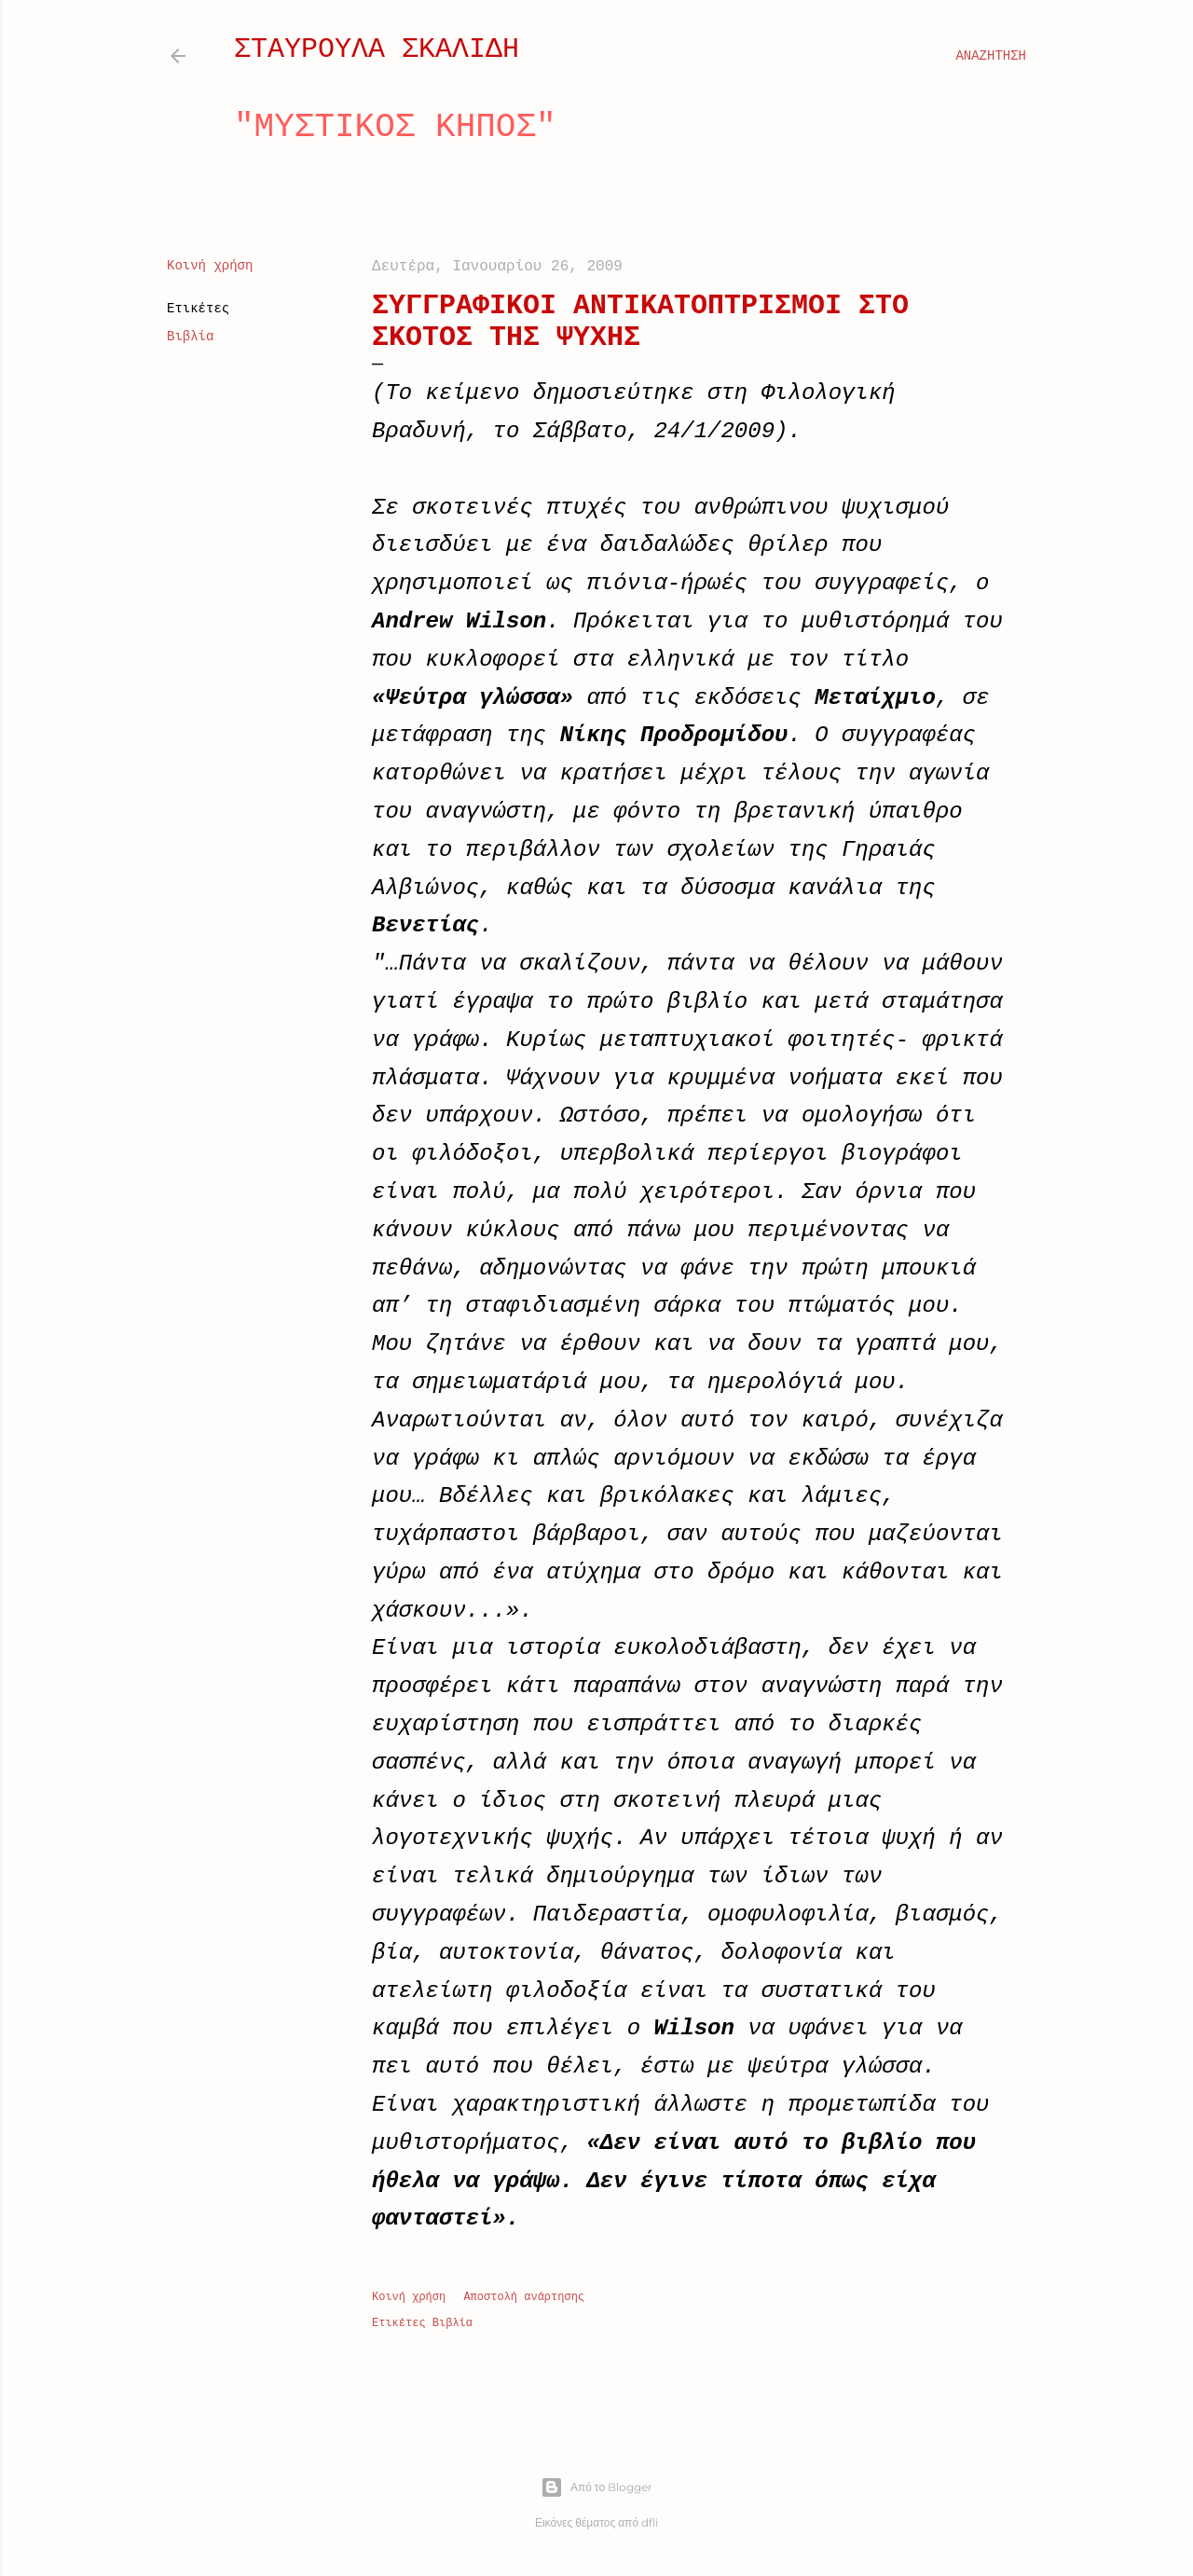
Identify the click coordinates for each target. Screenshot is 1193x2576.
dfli (649, 2522)
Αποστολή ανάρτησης (523, 2297)
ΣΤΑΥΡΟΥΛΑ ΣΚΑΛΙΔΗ (376, 49)
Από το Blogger (596, 2487)
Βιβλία (190, 336)
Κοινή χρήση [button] (210, 265)
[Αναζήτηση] (990, 56)
